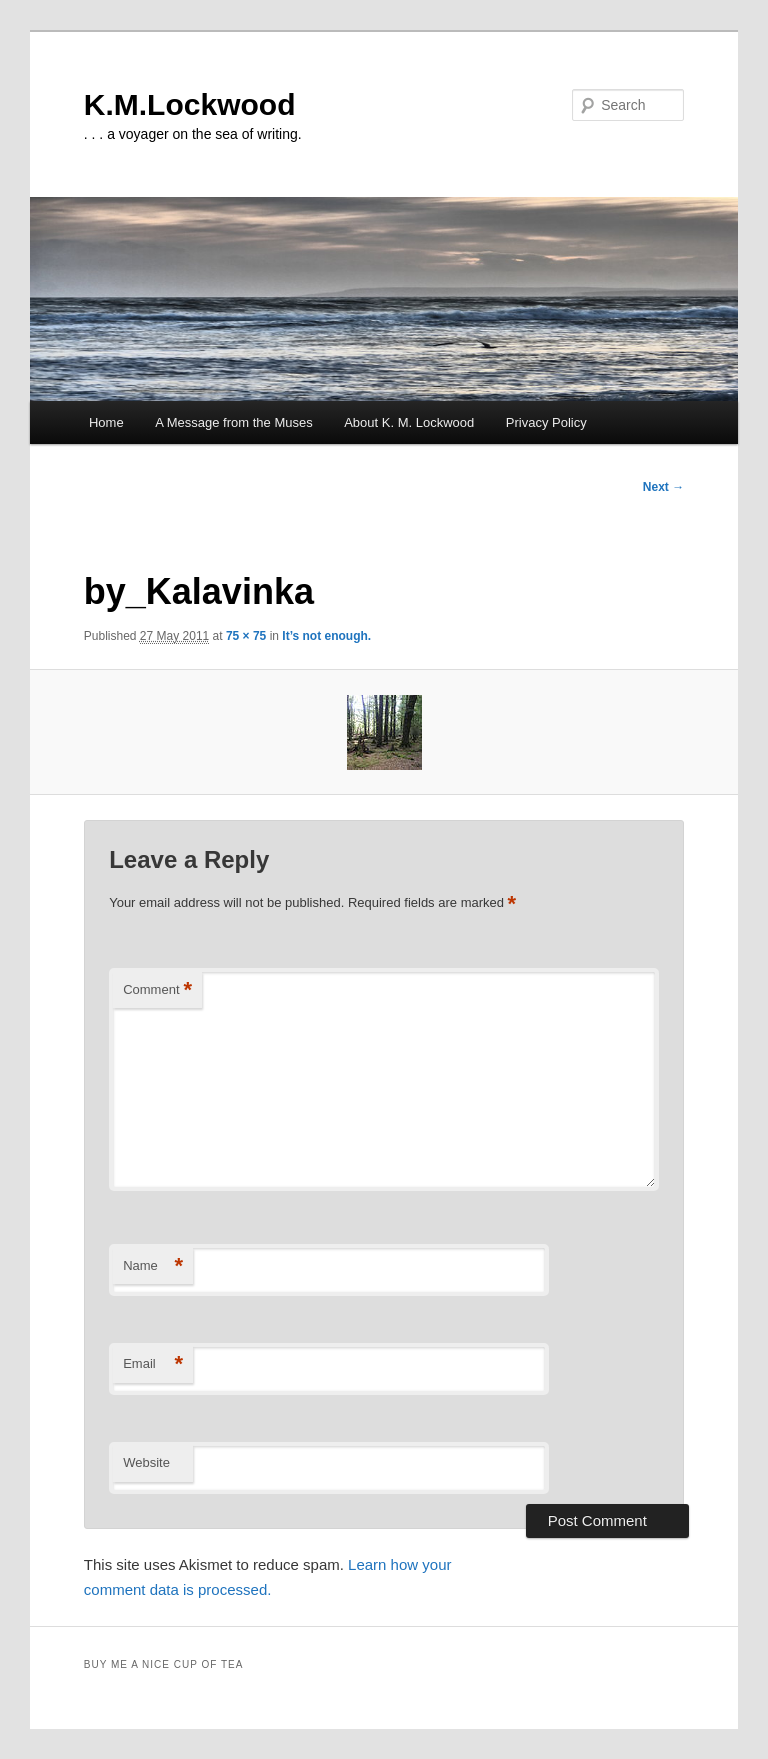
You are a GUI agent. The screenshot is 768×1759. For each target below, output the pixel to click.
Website (146, 1462)
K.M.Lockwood (190, 104)
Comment (157, 990)
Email (153, 1364)
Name (153, 1266)
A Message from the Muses (234, 422)
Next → (663, 487)
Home (106, 422)
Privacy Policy (546, 422)
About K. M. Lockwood (409, 422)
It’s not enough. (326, 636)
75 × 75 (246, 636)
